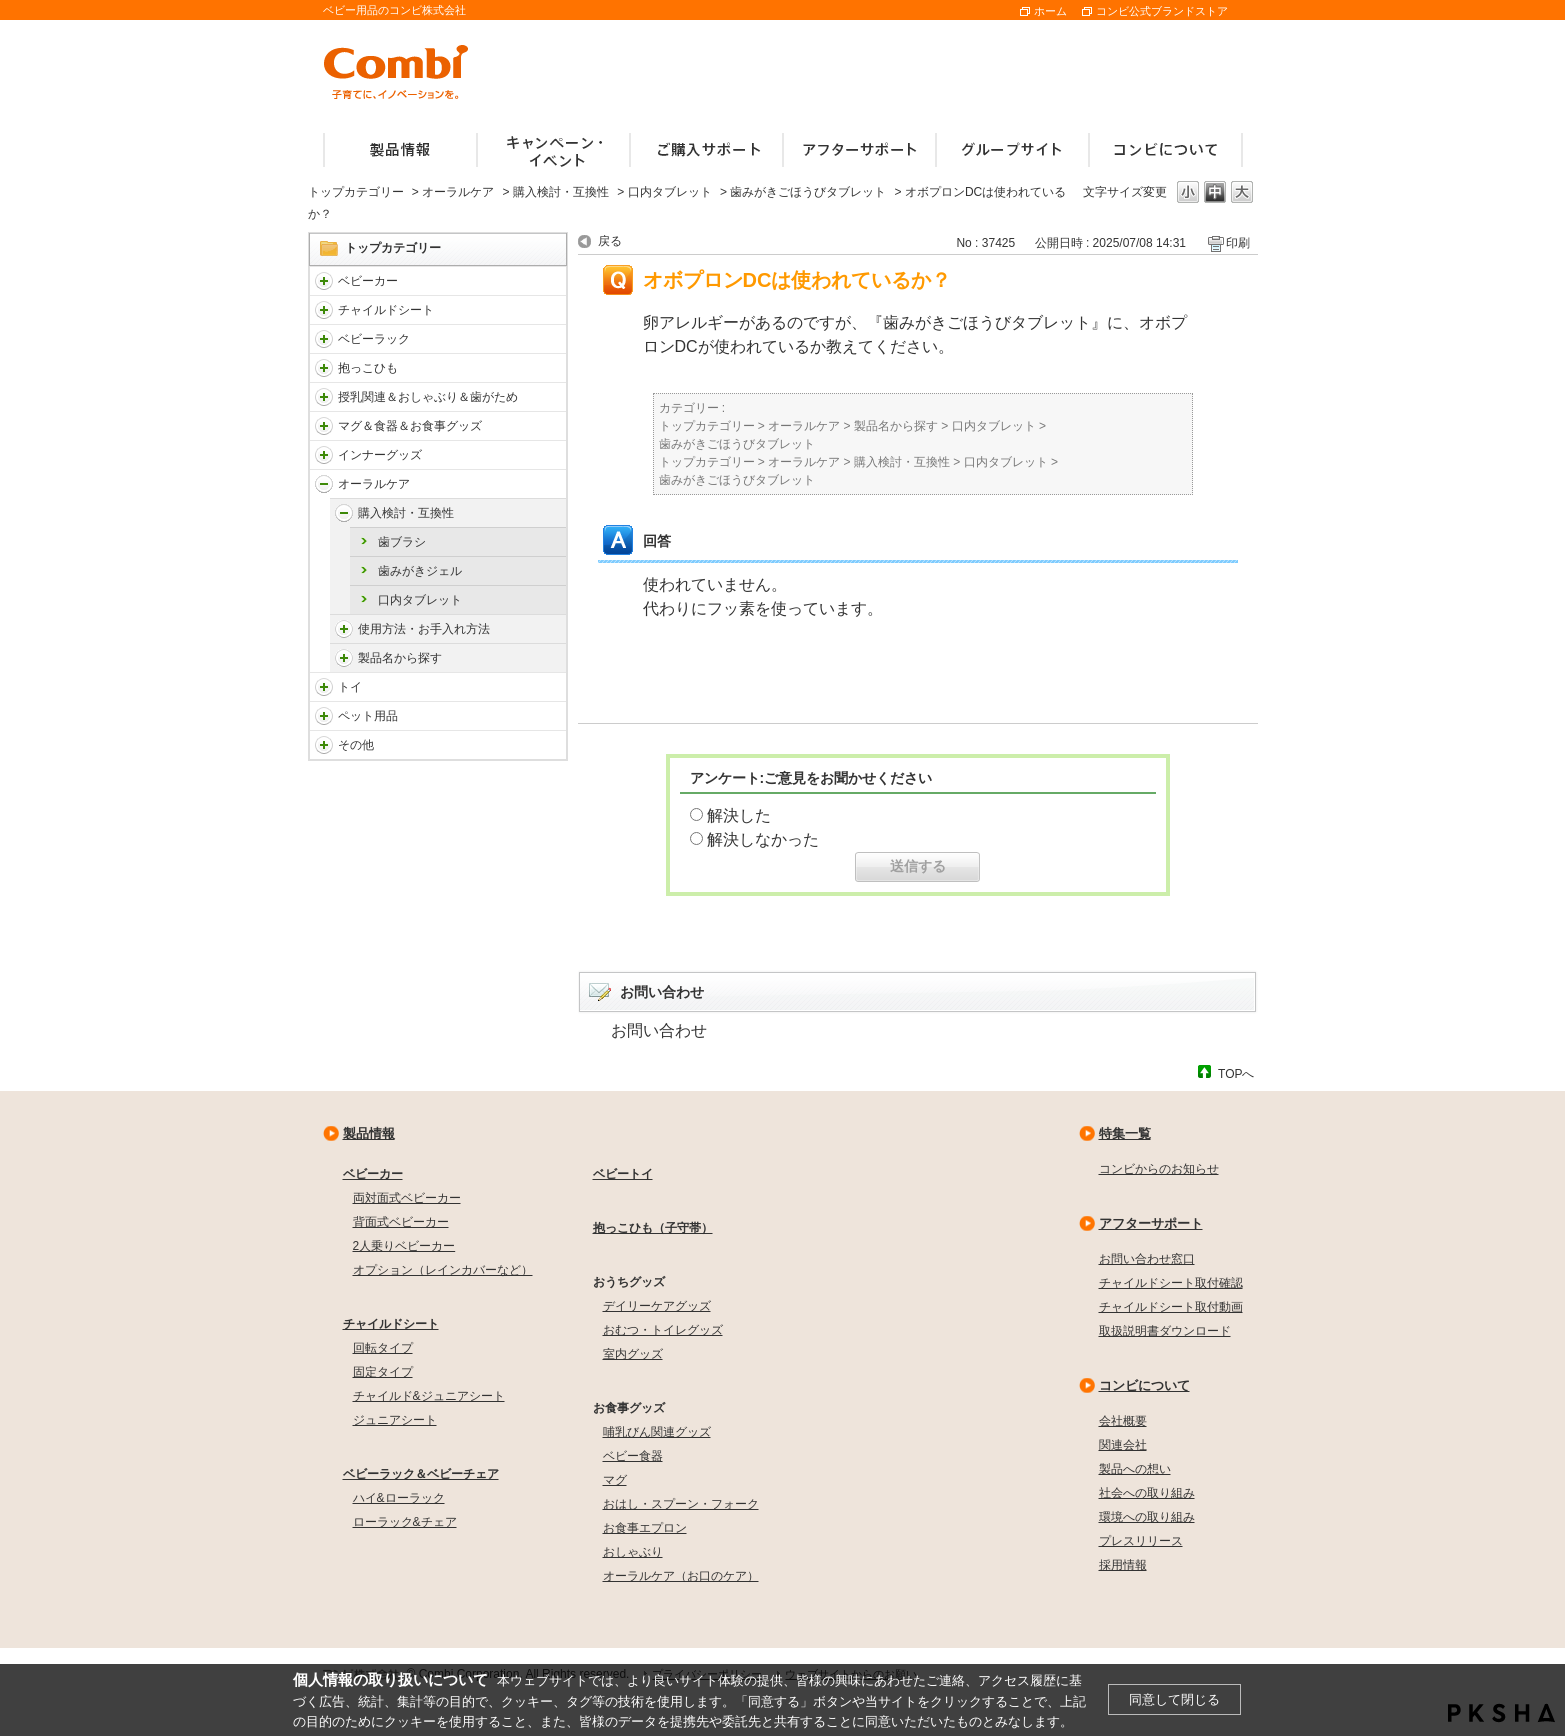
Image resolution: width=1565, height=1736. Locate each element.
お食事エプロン (645, 1528)
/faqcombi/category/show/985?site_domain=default (324, 745)
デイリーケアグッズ (657, 1306)
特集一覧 (1125, 1133)
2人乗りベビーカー (404, 1246)
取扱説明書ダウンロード (1165, 1331)
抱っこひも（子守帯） (653, 1228)
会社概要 (1123, 1421)
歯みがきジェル (420, 571)
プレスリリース (1141, 1541)
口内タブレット (670, 192)
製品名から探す (400, 658)
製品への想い (1135, 1469)
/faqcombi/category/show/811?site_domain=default (324, 687)
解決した (739, 815)
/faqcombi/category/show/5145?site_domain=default (344, 658)
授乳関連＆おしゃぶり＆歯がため (428, 397)
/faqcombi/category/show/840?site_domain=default (324, 281)
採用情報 (1123, 1565)
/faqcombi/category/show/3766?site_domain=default (324, 484)
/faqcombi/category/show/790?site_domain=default (324, 455)
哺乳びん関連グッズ (657, 1432)
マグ (615, 1480)
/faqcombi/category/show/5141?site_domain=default (344, 513)
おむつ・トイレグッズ (663, 1330)
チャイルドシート (386, 310)
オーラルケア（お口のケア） (681, 1576)
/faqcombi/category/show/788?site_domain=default (324, 310)
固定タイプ (383, 1372)
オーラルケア (458, 192)
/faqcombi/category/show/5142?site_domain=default (344, 629)
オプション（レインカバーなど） (443, 1270)
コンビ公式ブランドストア (1162, 11)
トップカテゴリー (356, 192)
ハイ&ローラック (399, 1498)
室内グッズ (633, 1354)
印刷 (1238, 243)
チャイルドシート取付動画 (1171, 1307)
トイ (350, 687)
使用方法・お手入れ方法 (424, 629)
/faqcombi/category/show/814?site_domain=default (324, 397)
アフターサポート (1151, 1223)
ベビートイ (623, 1174)
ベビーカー (368, 281)
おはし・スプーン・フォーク (681, 1504)
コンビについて (1144, 1385)
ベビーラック (374, 339)
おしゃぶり (633, 1552)
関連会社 (1123, 1445)
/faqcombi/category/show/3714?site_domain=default (324, 339)
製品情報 (369, 1133)
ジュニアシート (395, 1420)
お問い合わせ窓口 (1147, 1259)
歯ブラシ (402, 542)
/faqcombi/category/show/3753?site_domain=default (324, 426)
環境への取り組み (1147, 1517)
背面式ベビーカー (401, 1222)
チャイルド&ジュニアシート (429, 1396)
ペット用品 (368, 716)
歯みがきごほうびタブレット (808, 192)
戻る (610, 241)
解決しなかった (763, 839)
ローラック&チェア (405, 1522)
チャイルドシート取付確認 (1171, 1283)
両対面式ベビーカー (407, 1198)
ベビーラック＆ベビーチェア (421, 1474)
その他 (356, 745)
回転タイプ (383, 1348)
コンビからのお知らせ (1159, 1169)
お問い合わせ (659, 1030)
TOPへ (1236, 1073)
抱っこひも (368, 368)
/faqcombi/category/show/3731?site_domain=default (324, 368)
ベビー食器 (633, 1456)
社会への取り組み (1147, 1493)
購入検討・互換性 (561, 192)
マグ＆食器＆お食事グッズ (410, 426)
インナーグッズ (380, 455)
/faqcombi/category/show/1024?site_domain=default (324, 716)
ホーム (1050, 11)
